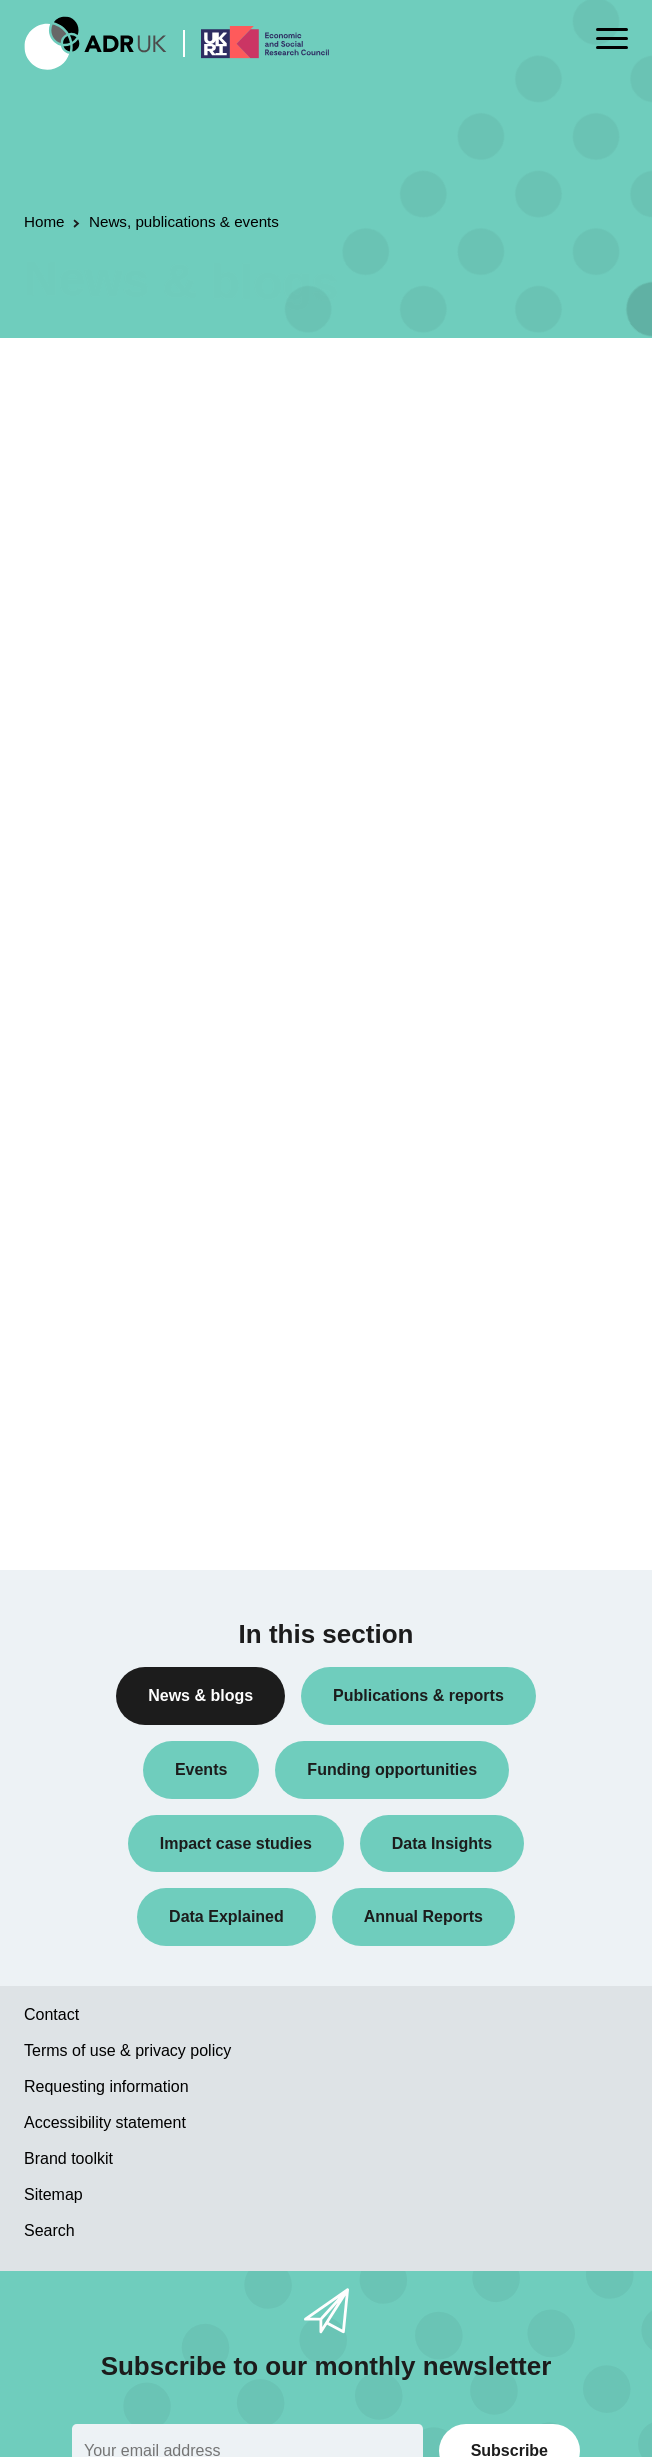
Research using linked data (125, 971)
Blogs (57, 714)
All (48, 650)
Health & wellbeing (98, 1395)
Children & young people (117, 1298)
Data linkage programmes (120, 746)
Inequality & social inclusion (126, 1459)
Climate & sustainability (113, 1330)
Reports (64, 907)
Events (61, 811)
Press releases (86, 875)
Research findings (96, 939)
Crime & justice (87, 1363)
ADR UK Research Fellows (124, 682)
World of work (83, 1491)
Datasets (68, 779)
